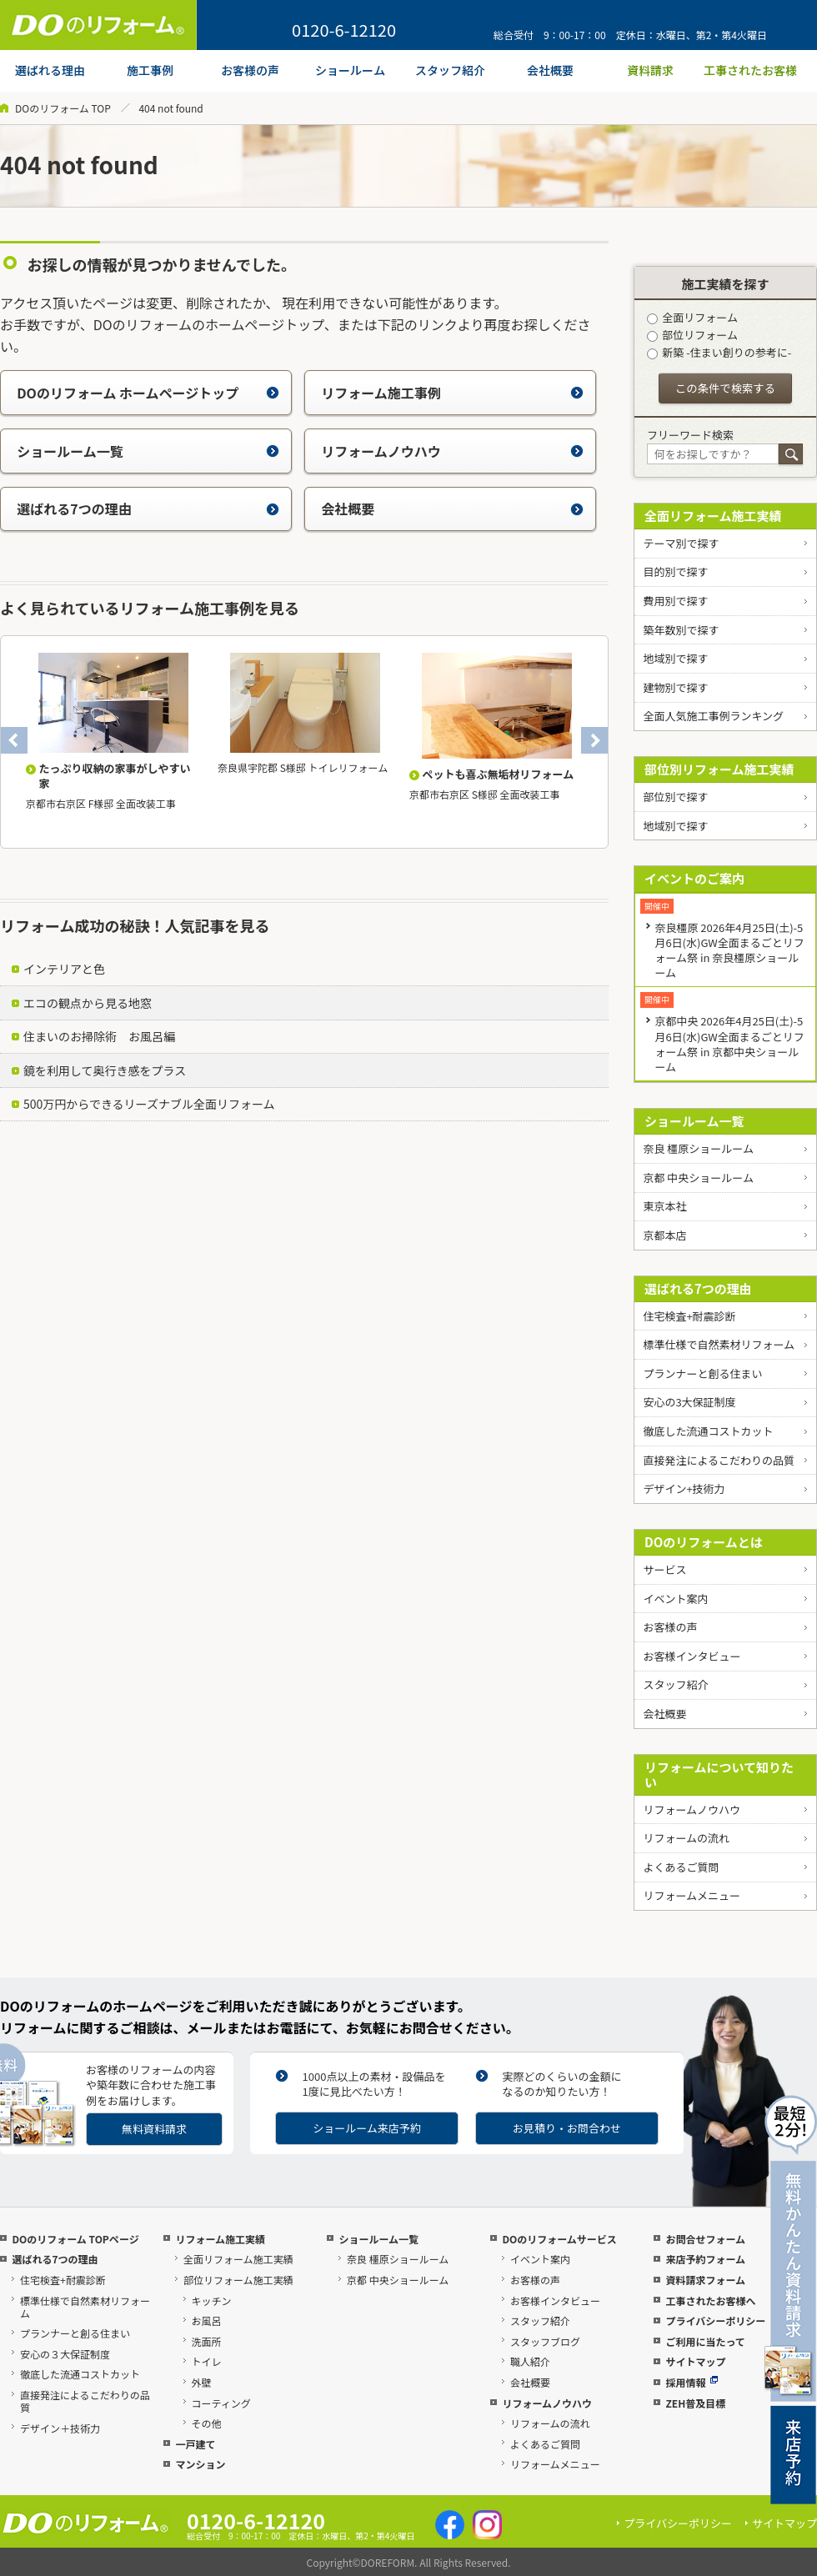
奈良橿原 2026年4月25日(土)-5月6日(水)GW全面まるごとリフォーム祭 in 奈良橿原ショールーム (729, 950)
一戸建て (195, 2444)
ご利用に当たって (704, 2341)
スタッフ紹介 (675, 1684)
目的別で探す (675, 571)
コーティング (221, 2403)
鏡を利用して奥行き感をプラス (104, 1070)
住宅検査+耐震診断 (689, 1316)
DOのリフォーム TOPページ (75, 2239)
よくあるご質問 (681, 1867)
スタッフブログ (545, 2341)
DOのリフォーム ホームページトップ (148, 393)
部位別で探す (675, 796)
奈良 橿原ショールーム (698, 1148)
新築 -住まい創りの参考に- (719, 352)
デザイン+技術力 (683, 1488)
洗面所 (207, 2341)
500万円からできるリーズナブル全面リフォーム (149, 1103)
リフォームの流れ (686, 1838)
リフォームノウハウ (452, 451)
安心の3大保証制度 (689, 1402)
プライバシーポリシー (715, 2320)
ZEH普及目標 (695, 2403)
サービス (664, 1569)
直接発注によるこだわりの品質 (718, 1460)
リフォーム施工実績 (220, 2239)
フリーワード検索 (690, 435)
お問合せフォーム (705, 2239)
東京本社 (664, 1206)
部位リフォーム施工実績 (238, 2280)
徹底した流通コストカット (708, 1431)
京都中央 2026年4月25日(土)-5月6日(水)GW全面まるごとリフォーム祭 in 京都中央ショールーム (729, 1043)
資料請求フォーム (705, 2280)
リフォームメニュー (691, 1895)
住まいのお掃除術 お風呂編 (99, 1036)
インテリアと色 (64, 968)
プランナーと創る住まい (702, 1373)
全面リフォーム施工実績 (713, 515)
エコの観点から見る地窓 (87, 1003)
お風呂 (207, 2320)
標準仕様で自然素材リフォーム (718, 1344)
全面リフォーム (692, 317)
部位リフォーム (692, 335)
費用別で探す (675, 601)
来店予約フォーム (705, 2259)
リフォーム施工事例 (452, 393)
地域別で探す (675, 658)
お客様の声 (670, 1627)
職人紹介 (530, 2361)
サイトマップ (695, 2361)
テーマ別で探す (681, 543)
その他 (207, 2423)
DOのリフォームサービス (559, 2239)
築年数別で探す (681, 630)
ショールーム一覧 (148, 451)
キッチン (212, 2300)
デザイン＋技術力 (60, 2428)
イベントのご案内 (694, 878)
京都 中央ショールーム (698, 1177)
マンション (200, 2464)
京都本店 (664, 1235)
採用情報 (691, 2382)
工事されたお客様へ (710, 2300)
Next (594, 740)
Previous (14, 740)
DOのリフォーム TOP (63, 108)
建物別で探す (675, 687)
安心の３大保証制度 (65, 2354)
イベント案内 (675, 1598)
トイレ (207, 2361)
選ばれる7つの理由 (148, 509)
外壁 (202, 2382)
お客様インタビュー (691, 1656)
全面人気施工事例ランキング (713, 716)
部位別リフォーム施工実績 (719, 769)
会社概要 (452, 509)
